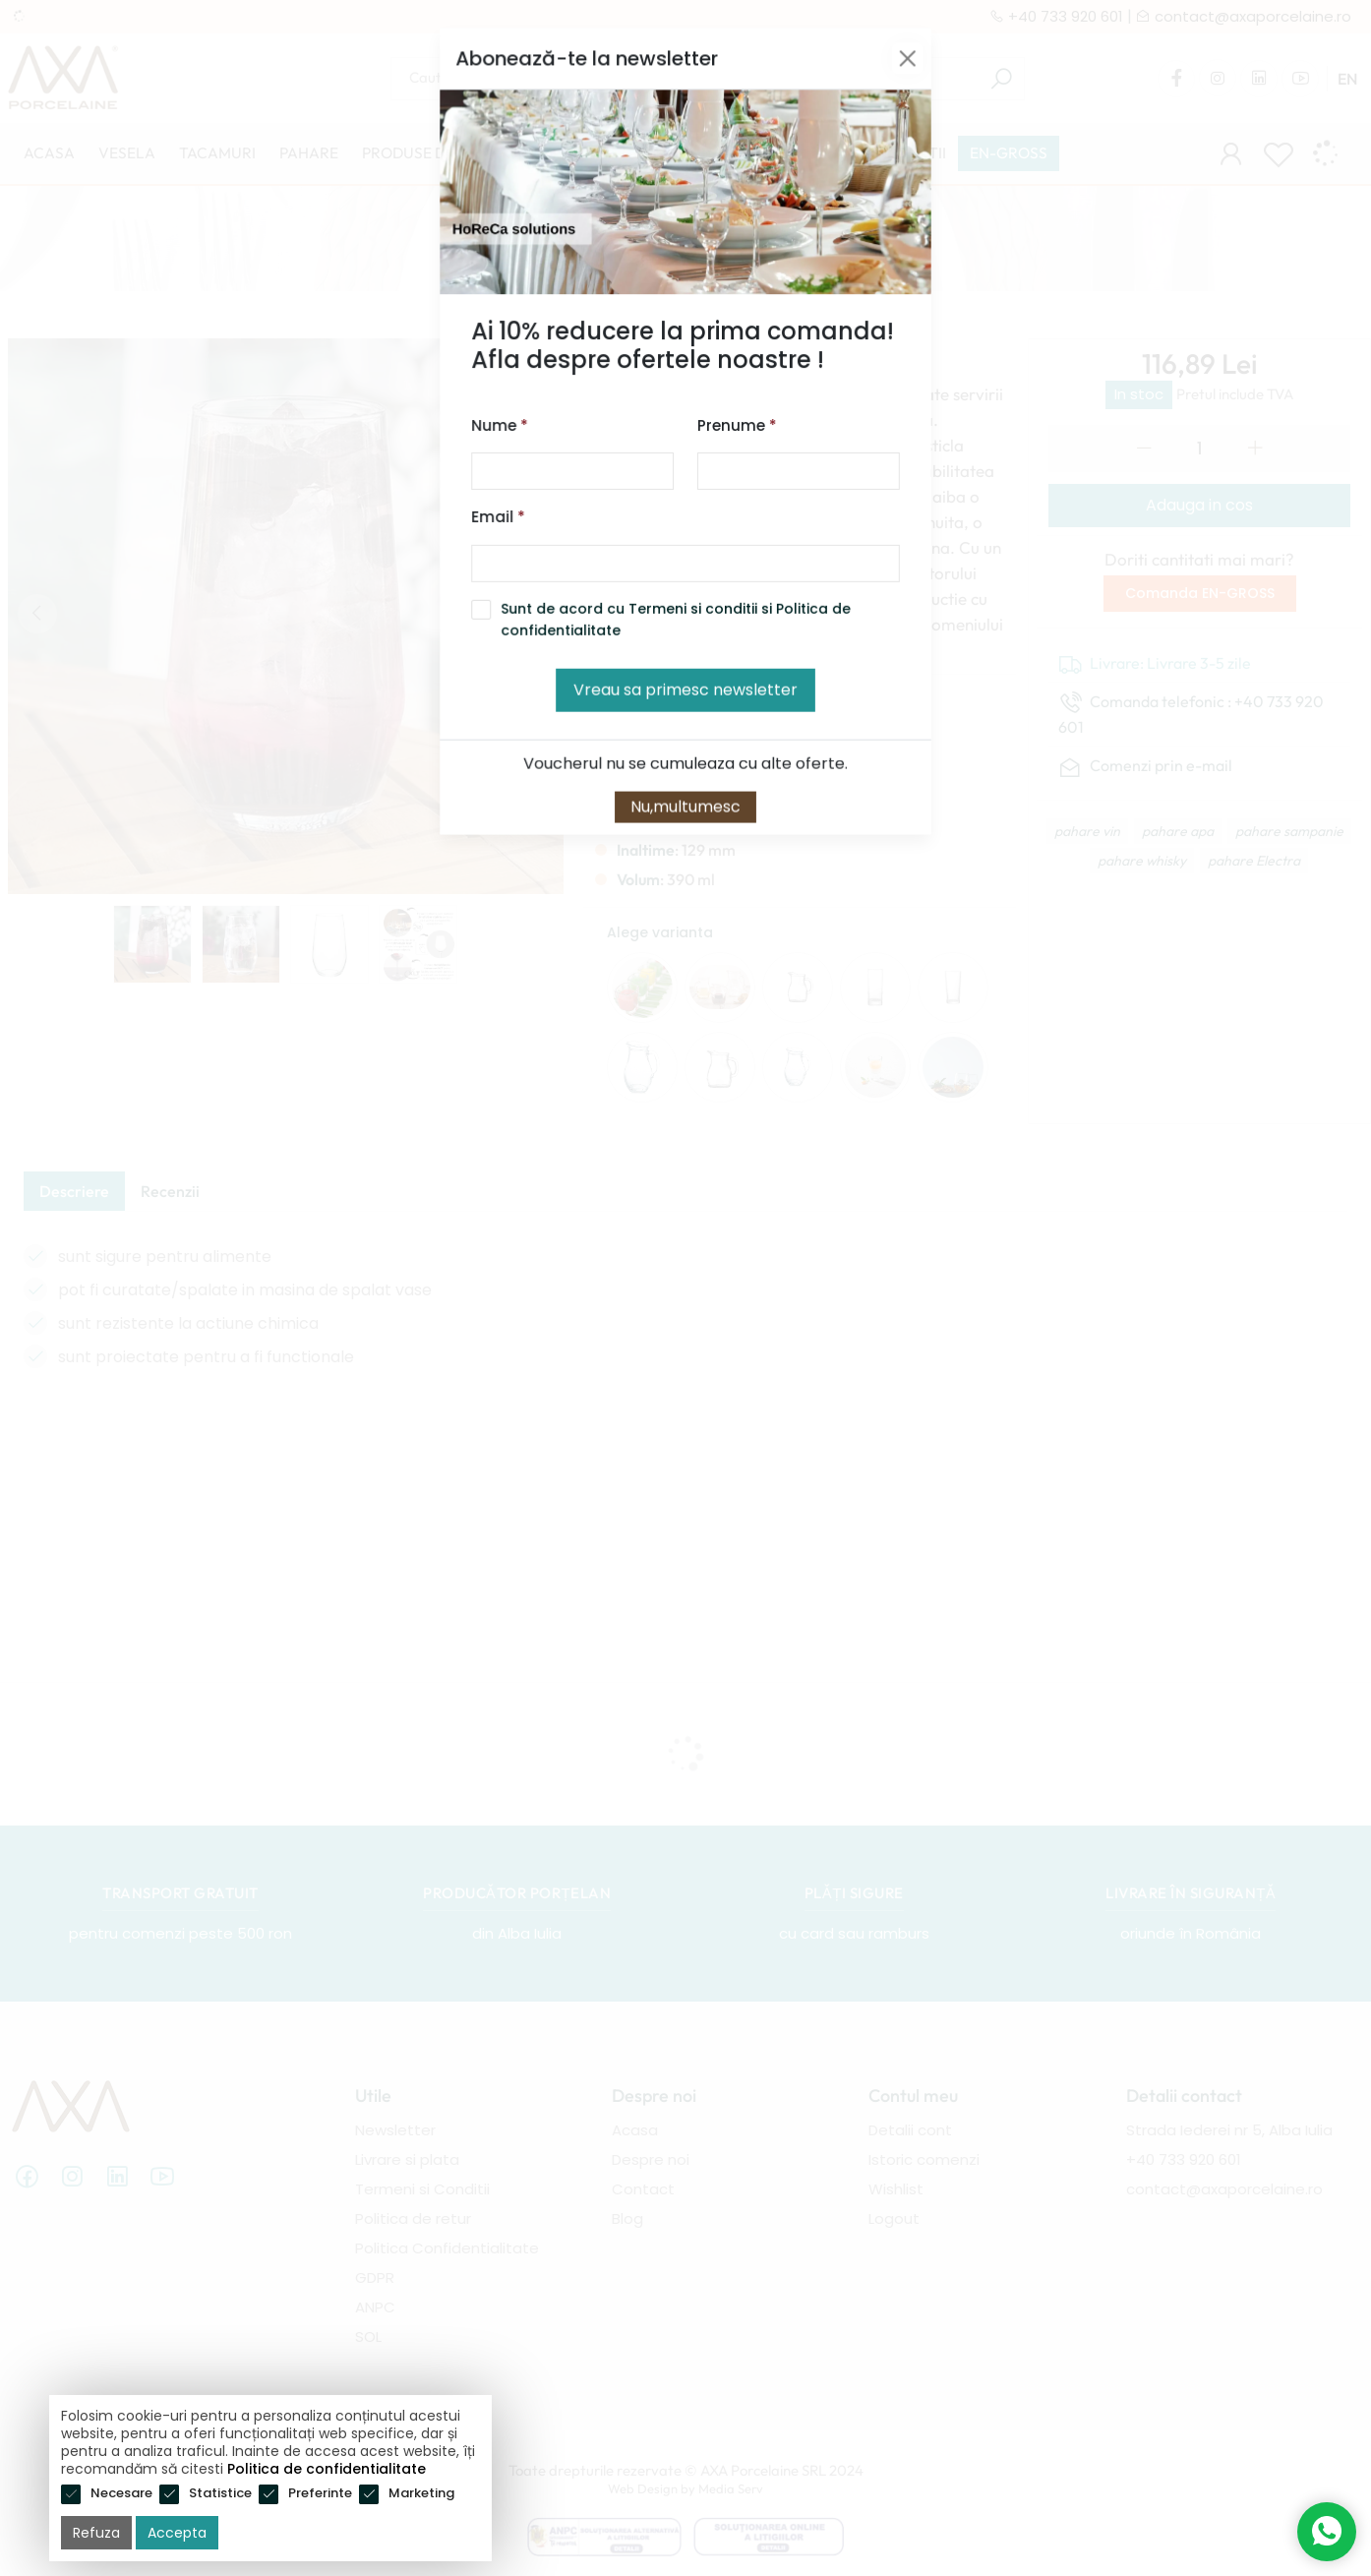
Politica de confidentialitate (326, 2469)
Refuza (96, 2533)
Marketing (421, 2493)
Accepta (177, 2533)
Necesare (121, 2493)
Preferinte (320, 2493)
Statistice (220, 2493)
